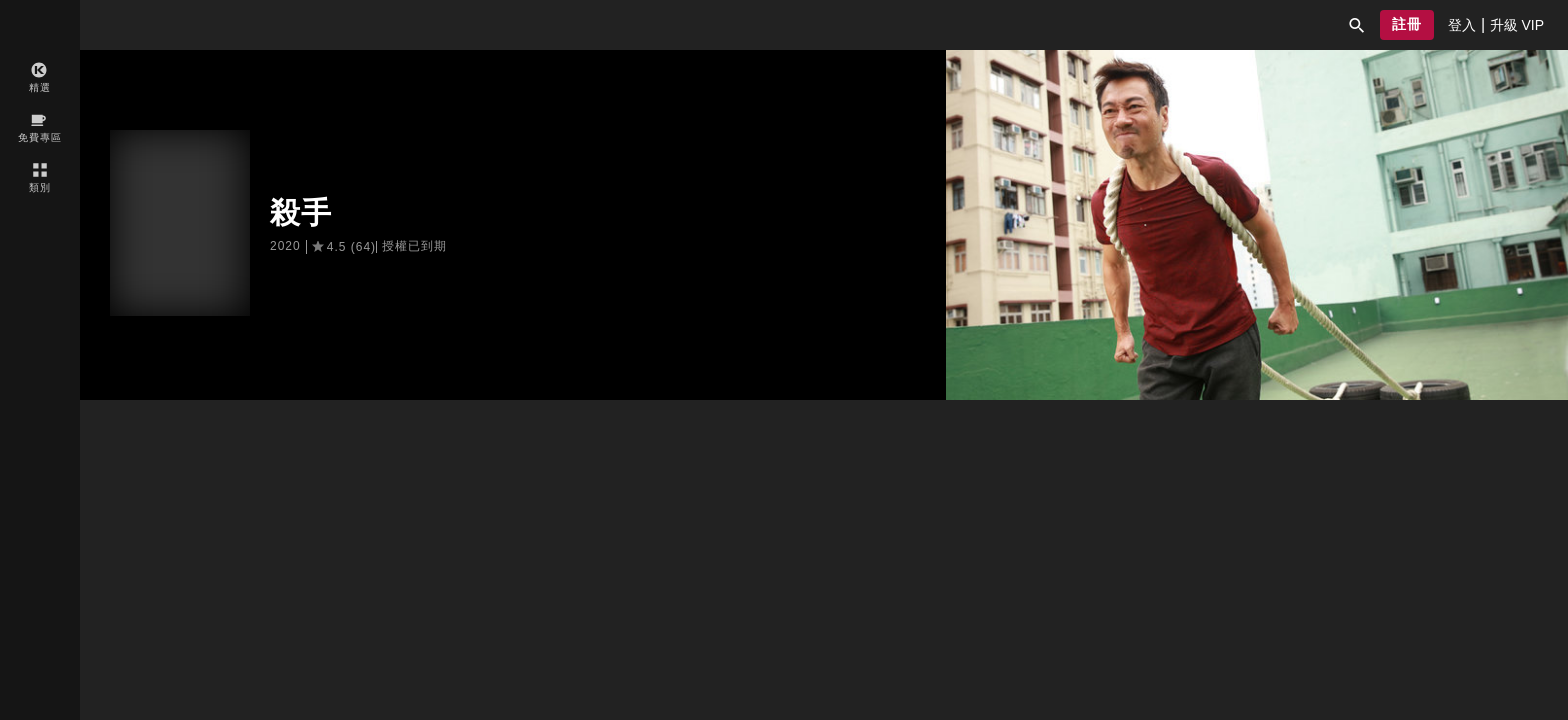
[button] (1357, 25)
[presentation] (1462, 25)
